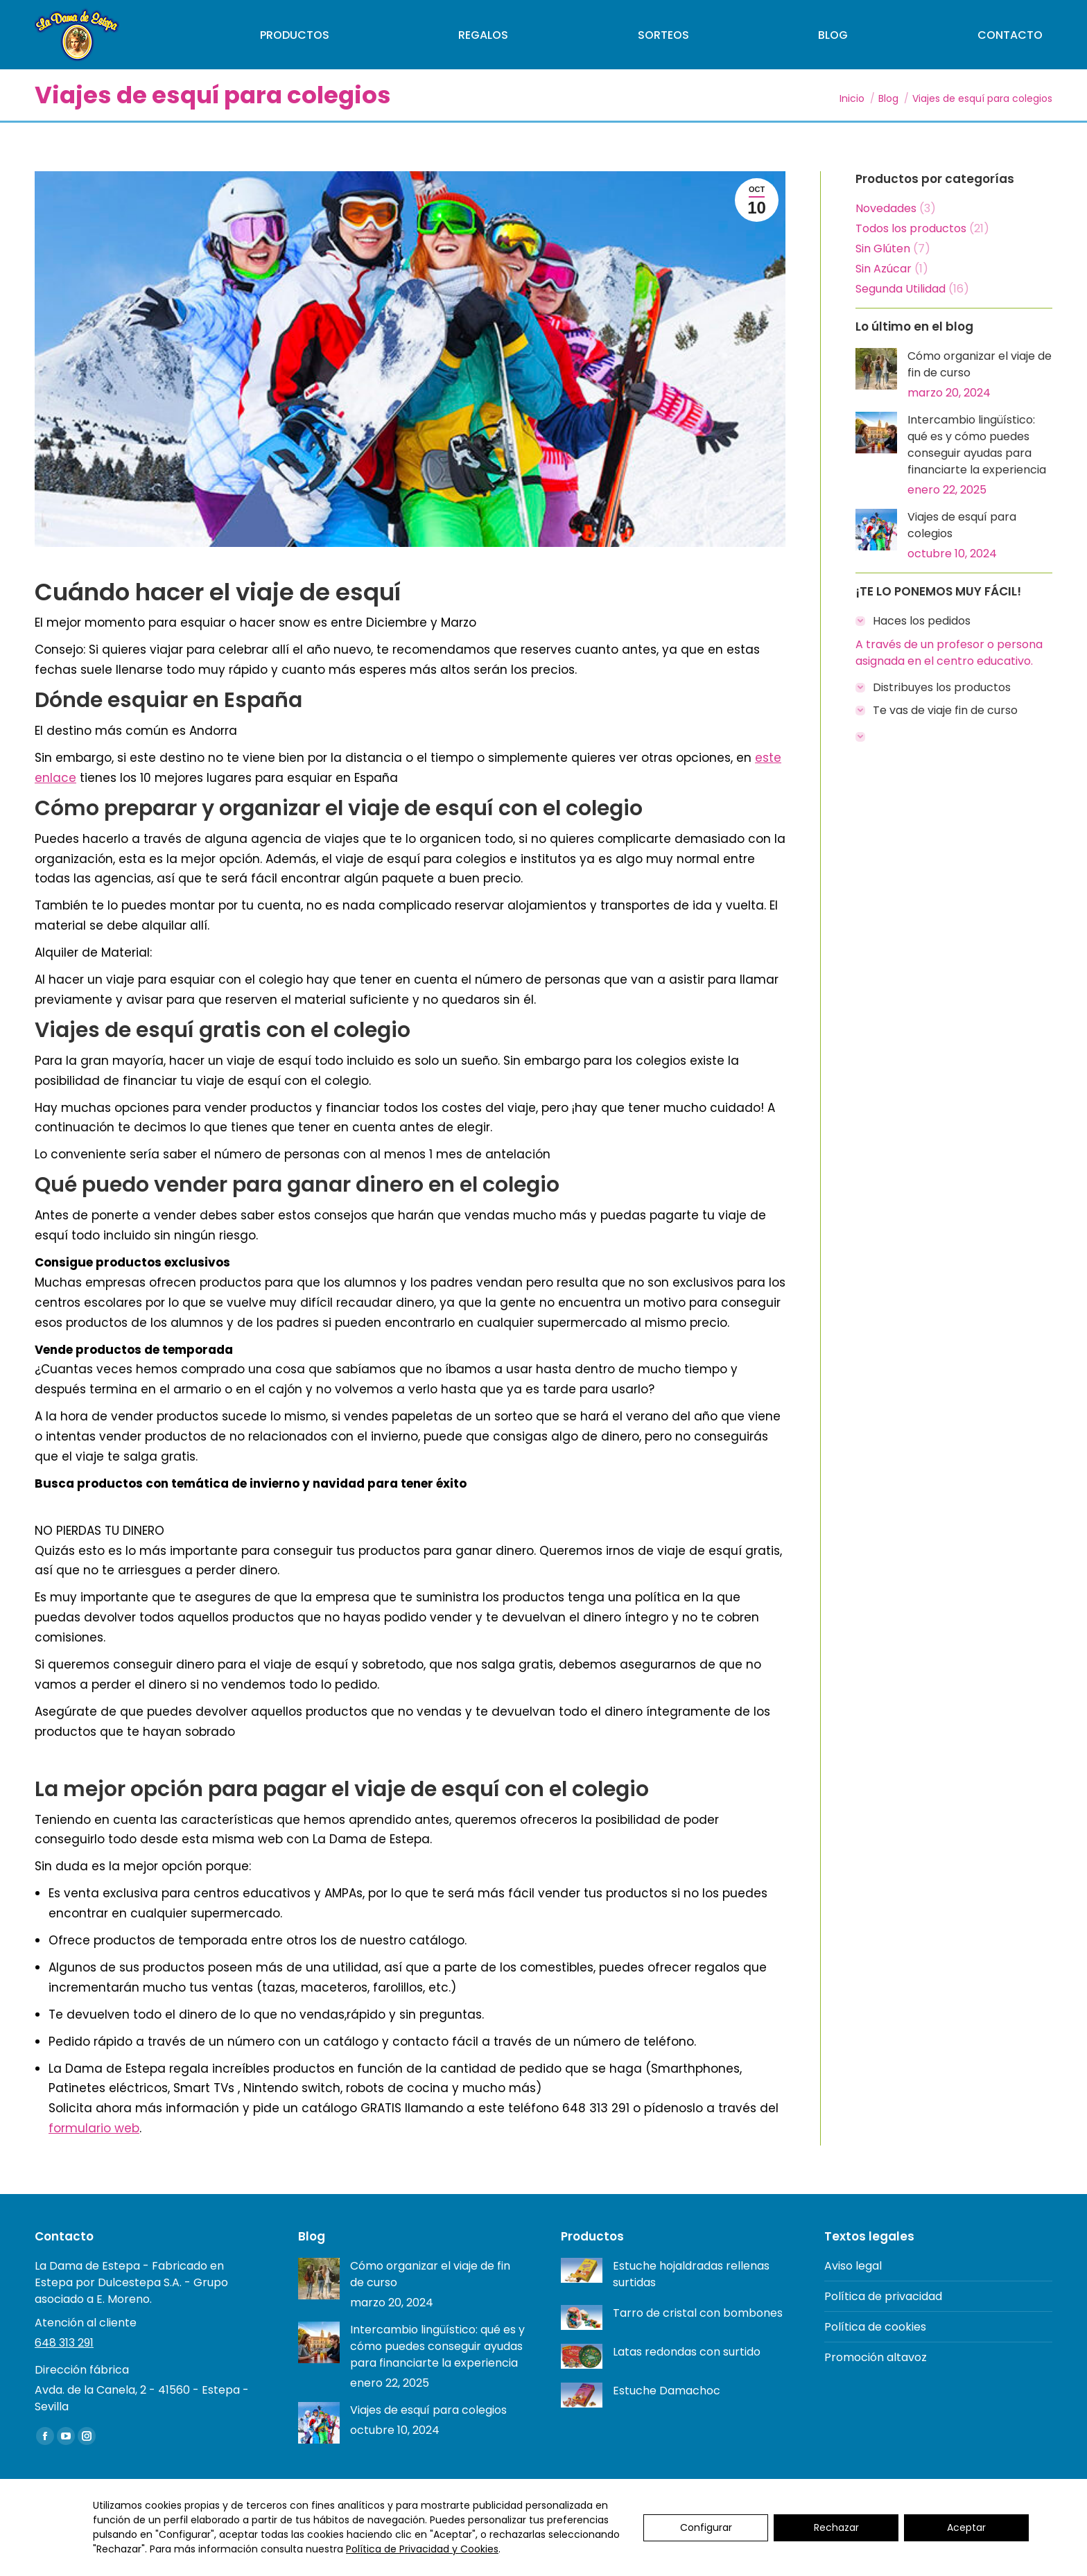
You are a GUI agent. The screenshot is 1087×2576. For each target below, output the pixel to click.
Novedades (885, 208)
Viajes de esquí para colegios (961, 525)
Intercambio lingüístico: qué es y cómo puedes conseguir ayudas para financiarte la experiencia (976, 445)
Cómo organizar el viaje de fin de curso (979, 364)
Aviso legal (853, 2266)
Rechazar (836, 2527)
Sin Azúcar (883, 269)
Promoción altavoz (875, 2357)
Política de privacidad (883, 2296)
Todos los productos (910, 228)
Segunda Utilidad (900, 289)
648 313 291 (64, 2343)
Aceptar (966, 2527)
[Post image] (876, 369)
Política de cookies (875, 2327)
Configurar (706, 2527)
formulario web (94, 2128)
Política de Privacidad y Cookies (422, 2549)
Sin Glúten (882, 248)
